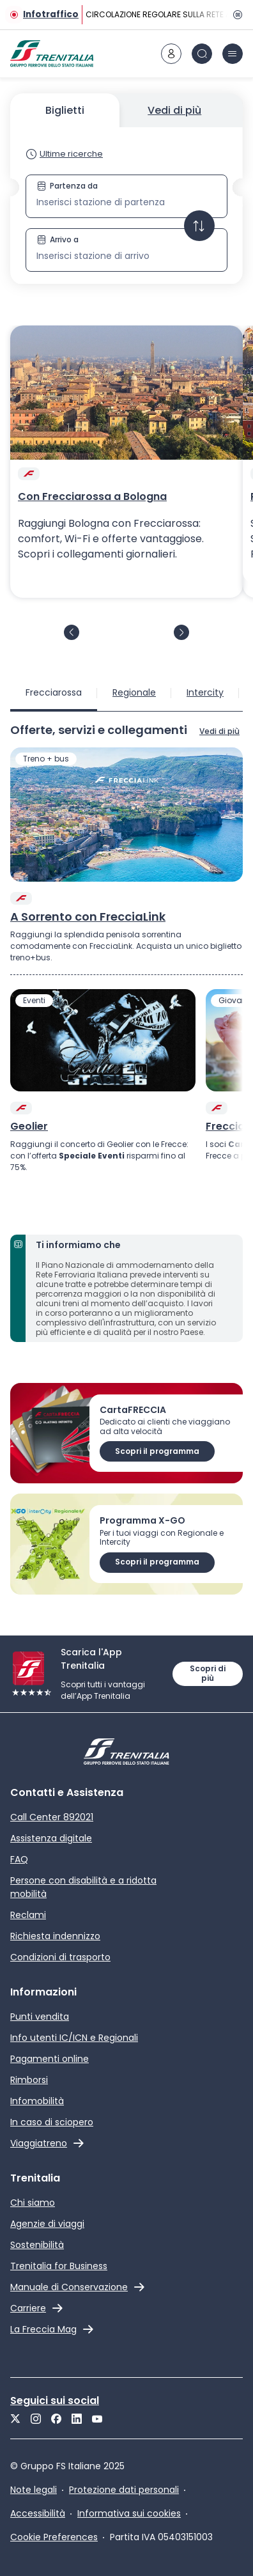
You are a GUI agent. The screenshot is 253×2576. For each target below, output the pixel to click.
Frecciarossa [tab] (54, 692)
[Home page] (51, 53)
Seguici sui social (54, 2400)
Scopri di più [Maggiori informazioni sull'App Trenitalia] (208, 1673)
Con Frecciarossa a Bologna (92, 496)
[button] (126, 223)
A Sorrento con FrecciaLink (87, 917)
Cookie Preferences (54, 2537)
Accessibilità (37, 2513)
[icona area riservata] (171, 53)
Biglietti (64, 110)
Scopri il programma (157, 1451)
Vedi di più (174, 110)
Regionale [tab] (134, 692)
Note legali (33, 2489)
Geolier (29, 1127)
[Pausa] (235, 14)
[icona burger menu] (232, 53)
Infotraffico (51, 14)
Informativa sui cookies (129, 2513)
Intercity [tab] (205, 692)
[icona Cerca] (202, 53)
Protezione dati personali (124, 2489)
